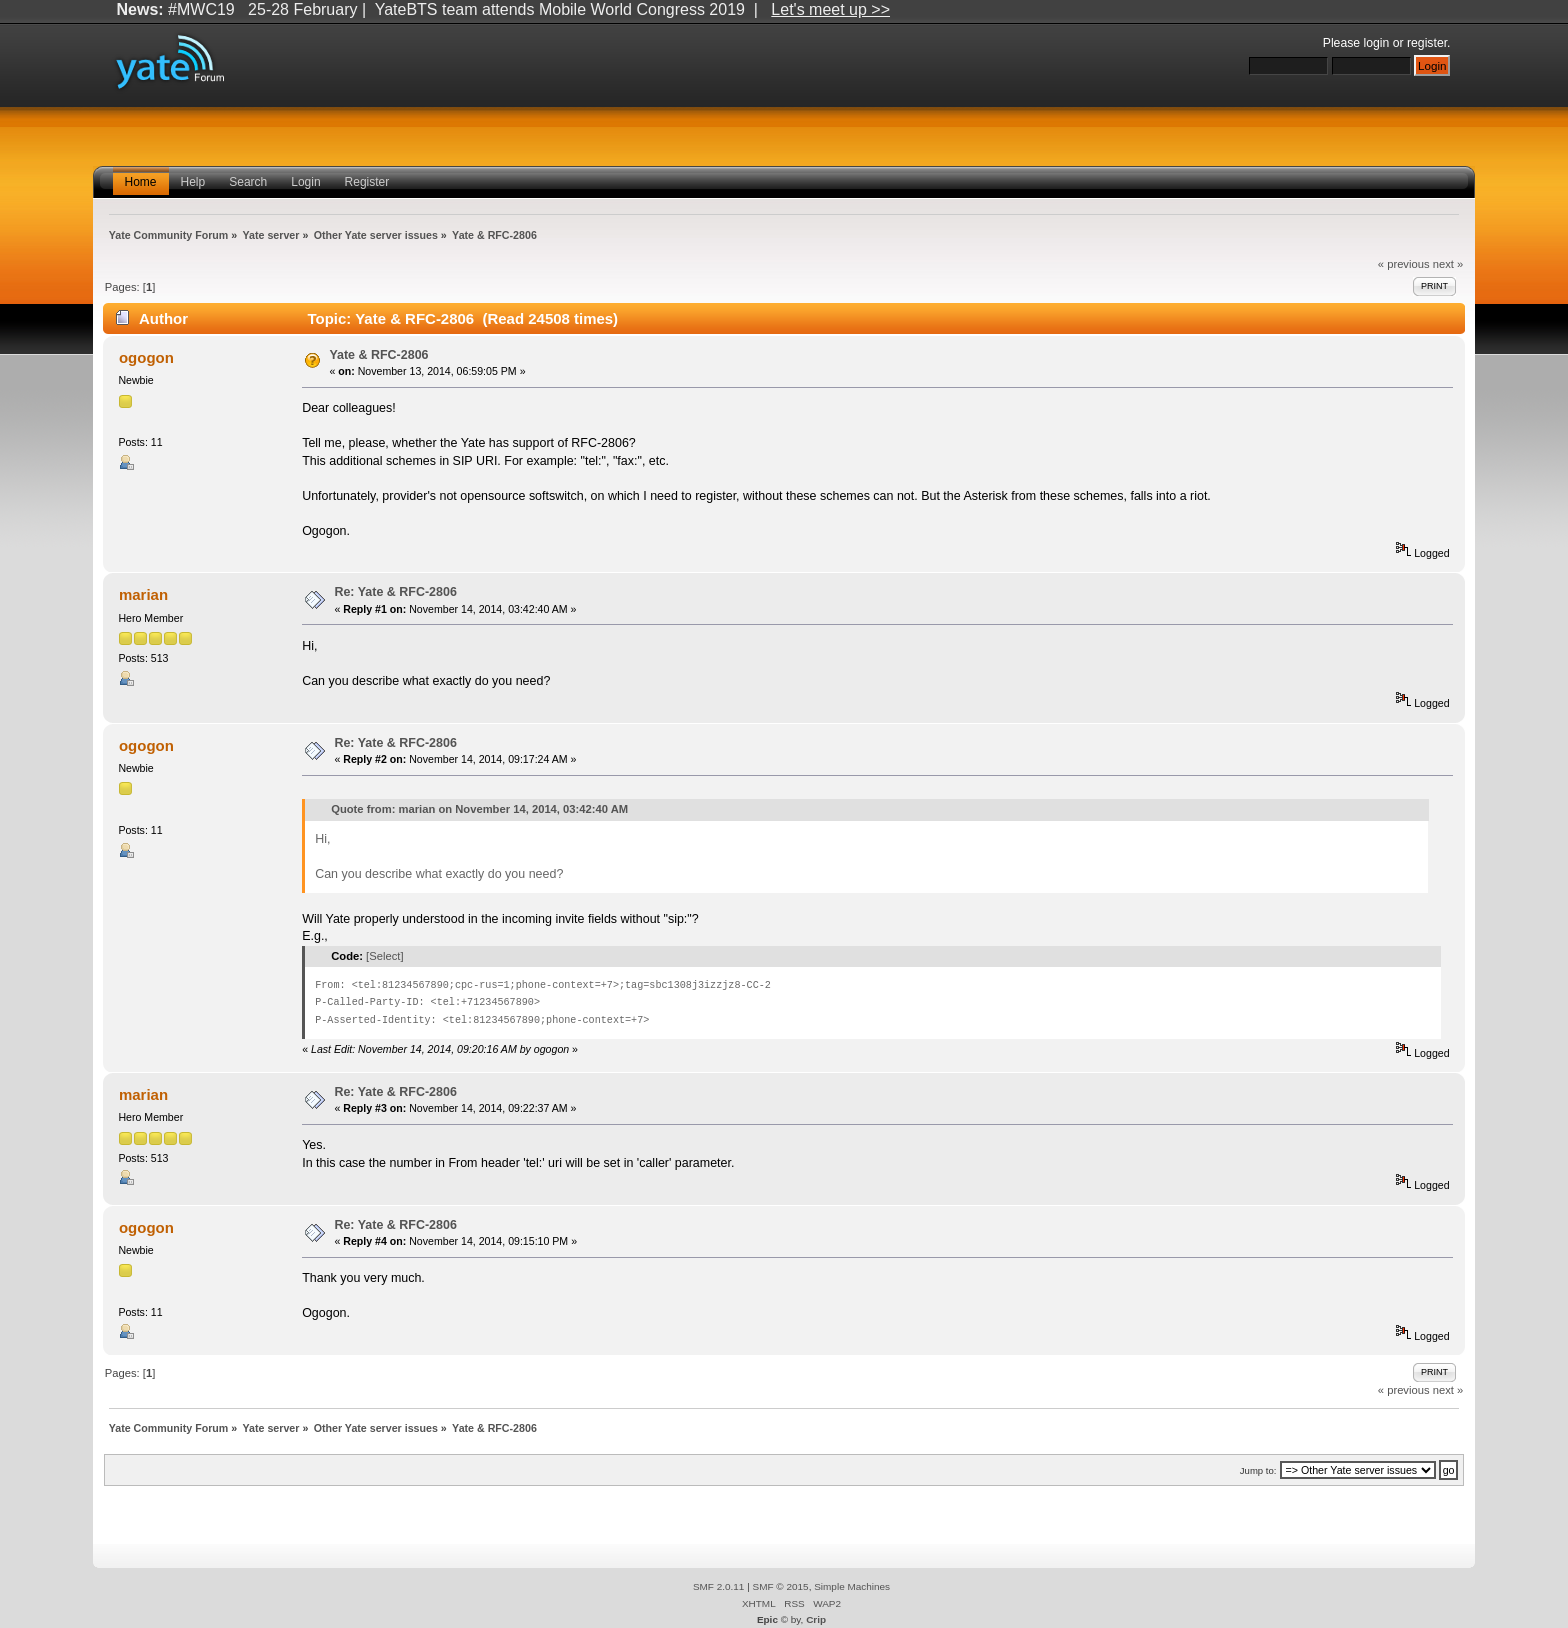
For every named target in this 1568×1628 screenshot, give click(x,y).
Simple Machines (852, 1586)
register (1427, 43)
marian (143, 594)
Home (141, 182)
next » (1448, 264)
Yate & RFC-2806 (378, 355)
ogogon (146, 357)
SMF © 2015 (781, 1586)
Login (305, 182)
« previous (1404, 264)
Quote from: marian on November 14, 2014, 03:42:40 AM (479, 809)
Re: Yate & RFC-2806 (395, 592)
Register (367, 182)
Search (248, 182)
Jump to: (1258, 1470)
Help (193, 182)
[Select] (384, 956)
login (1377, 43)
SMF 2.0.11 (719, 1586)
